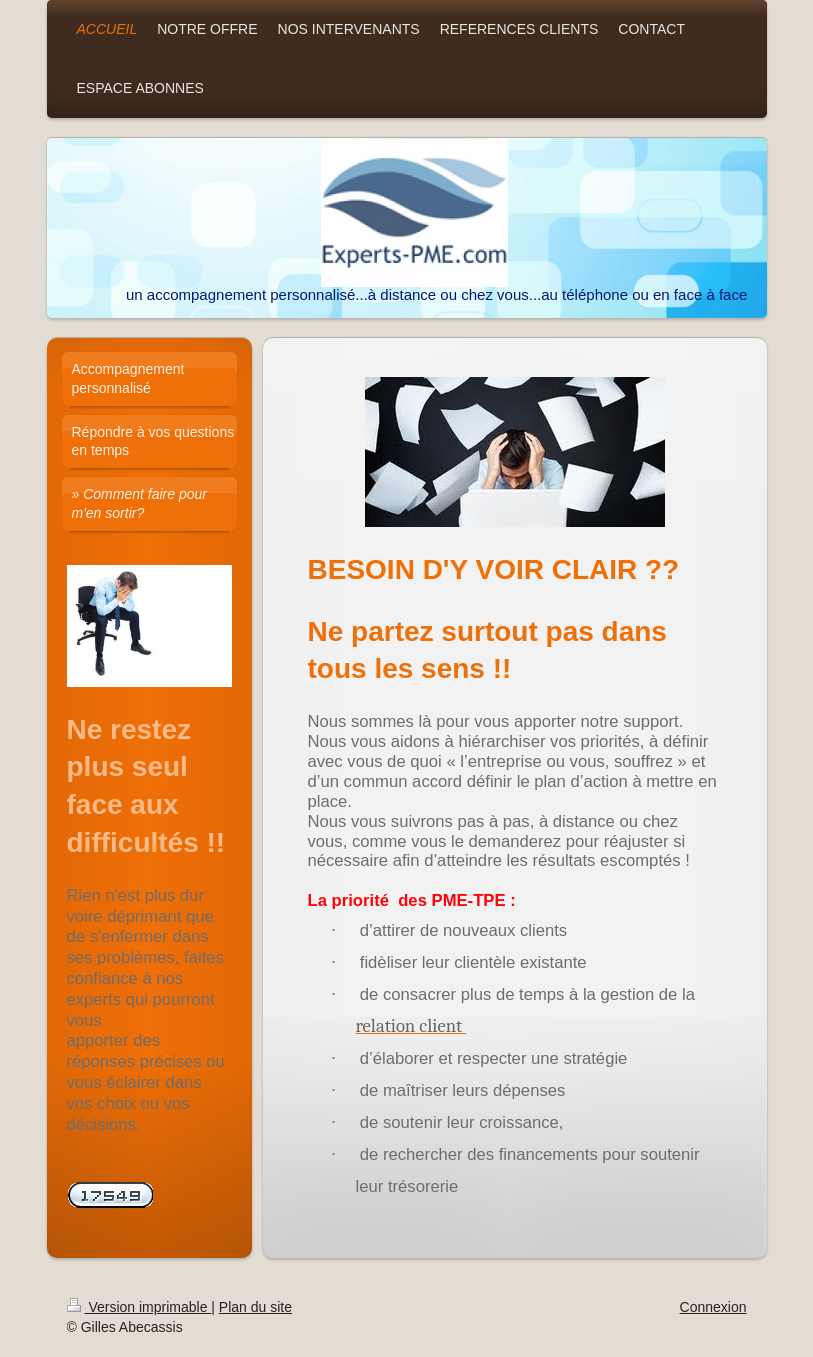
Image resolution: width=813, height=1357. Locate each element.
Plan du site (255, 1307)
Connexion (713, 1307)
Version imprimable (139, 1307)
